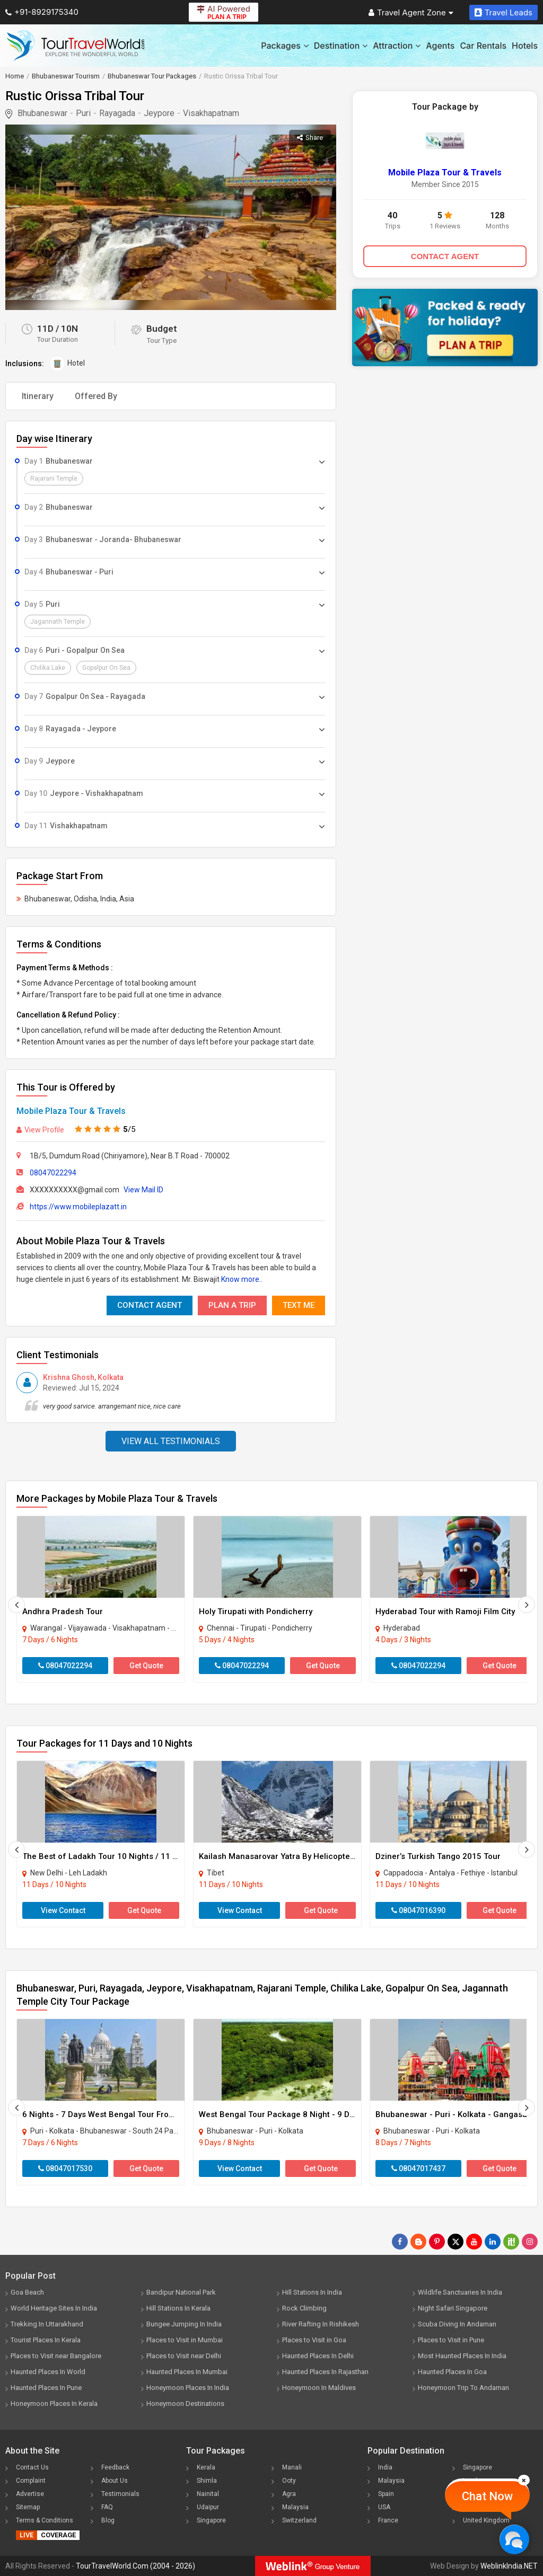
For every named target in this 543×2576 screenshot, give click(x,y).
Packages (284, 45)
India (385, 2467)
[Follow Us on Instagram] (530, 2242)
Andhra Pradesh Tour (62, 1611)
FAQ (107, 2507)
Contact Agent (149, 1305)
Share (310, 137)
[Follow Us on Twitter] (455, 2242)
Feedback (115, 2467)
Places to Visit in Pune (451, 2340)
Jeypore (159, 113)
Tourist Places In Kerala (46, 2340)
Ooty (289, 2480)
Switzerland (299, 2520)
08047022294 (53, 1173)
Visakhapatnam (211, 113)
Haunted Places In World (48, 2372)
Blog (108, 2520)
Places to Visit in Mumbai (184, 2340)
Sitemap (28, 2507)
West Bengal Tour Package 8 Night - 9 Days (280, 2114)
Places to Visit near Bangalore (56, 2356)
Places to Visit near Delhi (183, 2356)
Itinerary (38, 396)
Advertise (30, 2494)
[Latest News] (418, 2242)
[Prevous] (16, 1604)
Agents (440, 45)
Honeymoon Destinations (185, 2403)
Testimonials (120, 2494)
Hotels (525, 45)
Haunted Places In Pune (46, 2388)
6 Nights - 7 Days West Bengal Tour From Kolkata (114, 2114)
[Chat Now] (514, 2539)
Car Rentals (483, 45)
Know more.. (241, 1279)
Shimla (207, 2480)
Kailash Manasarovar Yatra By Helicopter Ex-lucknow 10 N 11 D (318, 1856)
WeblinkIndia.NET (509, 2566)
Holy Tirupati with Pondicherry (255, 1611)
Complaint (31, 2480)
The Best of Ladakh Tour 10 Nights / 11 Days (106, 1856)
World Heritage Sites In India (54, 2308)
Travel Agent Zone (411, 12)
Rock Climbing (304, 2308)
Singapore (211, 2520)
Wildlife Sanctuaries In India (460, 2292)
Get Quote (146, 1665)
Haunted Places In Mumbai (186, 2372)
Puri (83, 113)
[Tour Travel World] (75, 45)
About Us (114, 2480)
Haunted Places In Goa (452, 2372)
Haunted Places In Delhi (318, 2356)
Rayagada (117, 113)
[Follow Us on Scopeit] (511, 2242)
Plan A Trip (232, 1305)
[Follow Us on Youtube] (474, 2242)
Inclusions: (24, 363)
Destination (341, 45)
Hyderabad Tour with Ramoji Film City (445, 1611)
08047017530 (65, 2168)
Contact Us (32, 2467)
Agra (289, 2494)
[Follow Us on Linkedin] (493, 2242)
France (388, 2520)
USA (384, 2507)
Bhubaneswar (42, 113)
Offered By (96, 396)
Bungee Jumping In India (184, 2324)
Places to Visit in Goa (314, 2340)
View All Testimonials (170, 1441)
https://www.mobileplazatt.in (78, 1206)
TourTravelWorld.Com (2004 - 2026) (135, 2566)
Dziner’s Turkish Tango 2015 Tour (438, 1856)
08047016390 (418, 1910)
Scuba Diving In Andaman (457, 2324)
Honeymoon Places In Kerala (54, 2403)
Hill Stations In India (312, 2292)
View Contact (63, 1910)
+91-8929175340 (41, 12)
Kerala (206, 2467)
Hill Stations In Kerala (178, 2308)
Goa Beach (27, 2292)
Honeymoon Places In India (187, 2388)
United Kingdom (486, 2520)
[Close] (524, 2480)
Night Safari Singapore (452, 2308)
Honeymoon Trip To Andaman (463, 2388)
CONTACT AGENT (445, 256)
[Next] (526, 1604)
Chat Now (487, 2496)
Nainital (208, 2494)
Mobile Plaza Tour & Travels (71, 1111)
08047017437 (418, 2168)
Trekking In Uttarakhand (47, 2324)
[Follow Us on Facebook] (400, 2242)
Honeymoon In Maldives (319, 2388)
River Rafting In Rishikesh (320, 2324)
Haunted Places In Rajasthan (325, 2372)
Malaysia (295, 2507)
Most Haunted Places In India (462, 2356)
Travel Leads (503, 12)
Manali (292, 2467)
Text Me (298, 1305)
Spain (386, 2494)
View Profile (40, 1130)
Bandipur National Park (181, 2292)
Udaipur (208, 2507)
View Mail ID (143, 1189)
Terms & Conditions (44, 2520)
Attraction (397, 45)
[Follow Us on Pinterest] (437, 2242)
